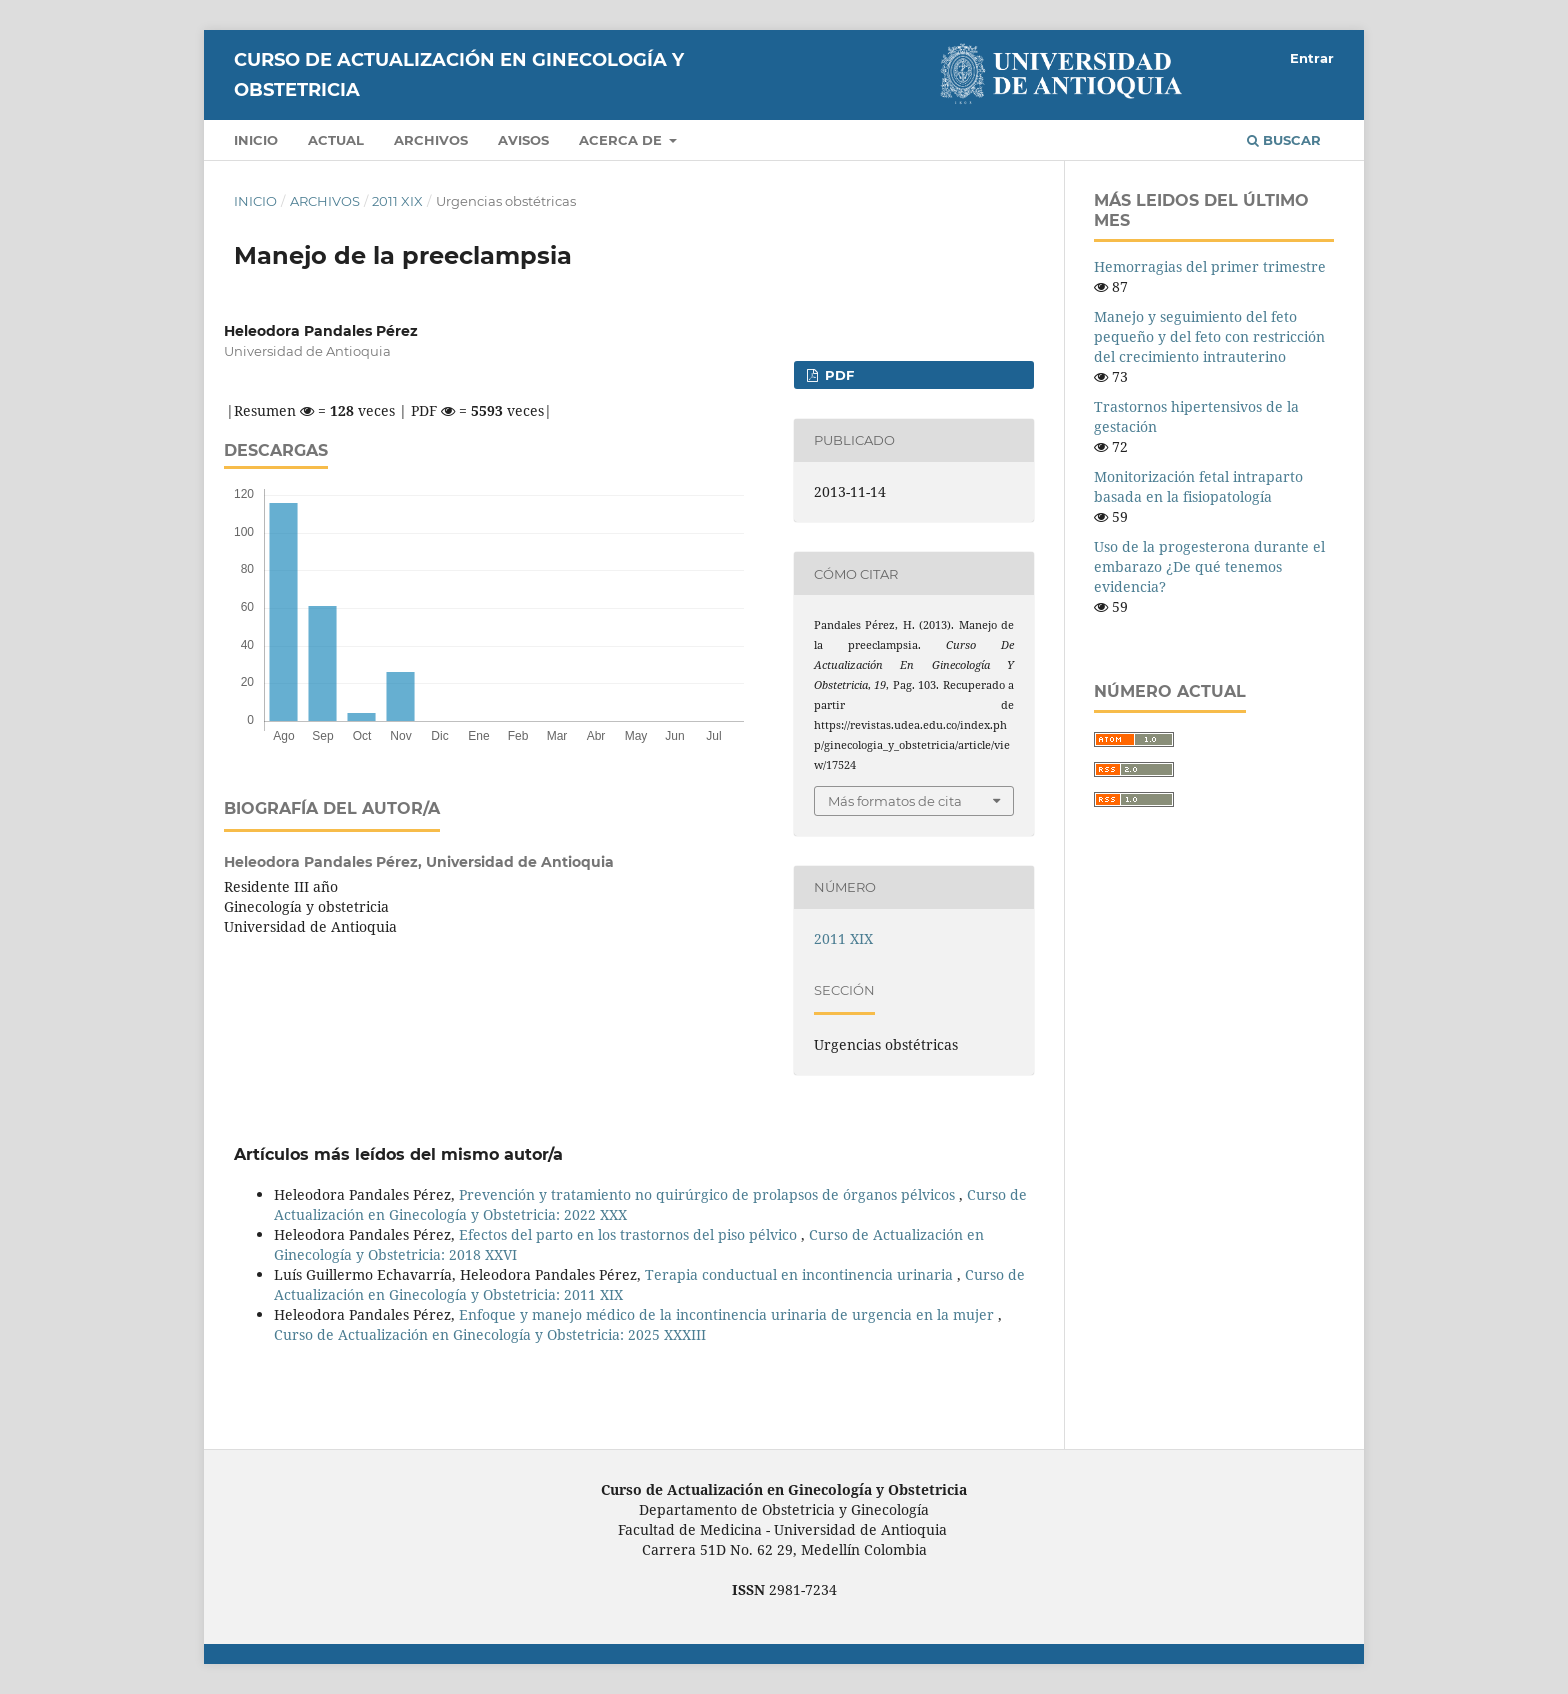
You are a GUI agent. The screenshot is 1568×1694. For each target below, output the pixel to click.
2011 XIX (397, 201)
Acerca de (622, 140)
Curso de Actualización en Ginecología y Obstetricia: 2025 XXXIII (490, 1334)
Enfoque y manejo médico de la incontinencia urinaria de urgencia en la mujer (728, 1314)
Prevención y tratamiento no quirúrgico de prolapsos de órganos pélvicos (709, 1194)
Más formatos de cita (895, 801)
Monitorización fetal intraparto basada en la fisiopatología (1198, 486)
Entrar (1312, 58)
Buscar (1284, 140)
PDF (837, 375)
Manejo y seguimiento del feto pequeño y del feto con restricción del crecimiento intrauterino (1209, 336)
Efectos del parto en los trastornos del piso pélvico (630, 1234)
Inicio (256, 140)
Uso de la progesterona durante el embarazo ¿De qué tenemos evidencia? (1209, 566)
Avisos (523, 140)
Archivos (431, 140)
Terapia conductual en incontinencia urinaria (801, 1274)
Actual (336, 140)
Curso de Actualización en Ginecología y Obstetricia (459, 75)
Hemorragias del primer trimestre (1210, 266)
